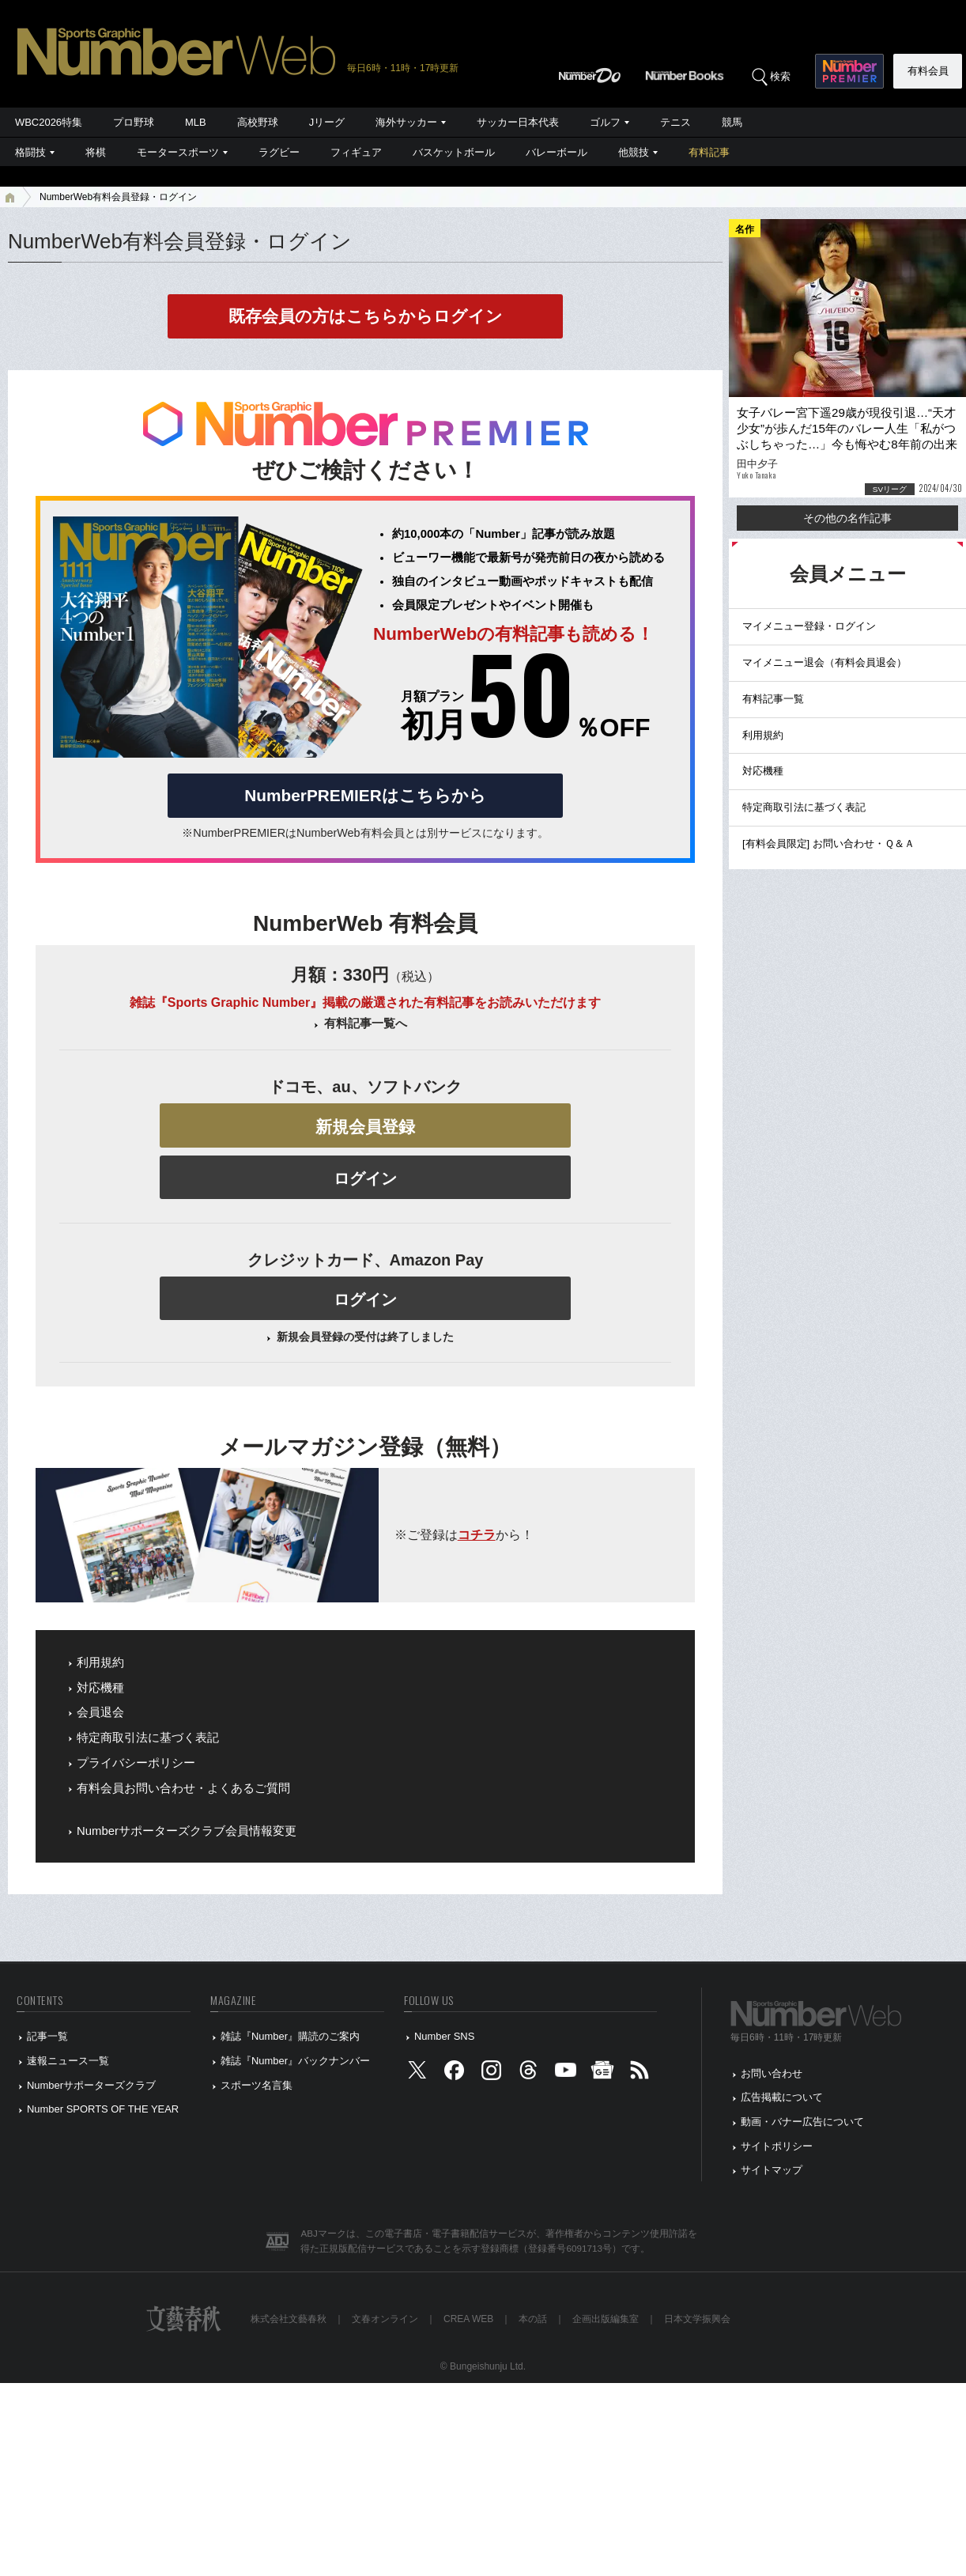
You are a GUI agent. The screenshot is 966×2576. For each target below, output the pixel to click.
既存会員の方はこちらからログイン (365, 316)
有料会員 (928, 71)
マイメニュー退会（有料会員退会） (824, 662)
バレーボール (556, 152)
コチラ (477, 1534)
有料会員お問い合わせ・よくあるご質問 (183, 1788)
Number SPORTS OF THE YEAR (103, 2109)
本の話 (533, 2318)
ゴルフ (605, 122)
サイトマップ (771, 2170)
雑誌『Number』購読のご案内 (290, 2036)
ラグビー (279, 152)
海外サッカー (406, 122)
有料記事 (709, 152)
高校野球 (257, 122)
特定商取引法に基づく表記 (148, 1737)
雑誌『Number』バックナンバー (295, 2061)
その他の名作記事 (847, 518)
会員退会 (100, 1712)
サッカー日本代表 (518, 122)
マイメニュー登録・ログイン (809, 626)
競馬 (732, 122)
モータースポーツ (178, 152)
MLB (195, 122)
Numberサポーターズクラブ (91, 2085)
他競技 (633, 152)
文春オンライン (385, 2318)
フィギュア (356, 152)
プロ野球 (133, 122)
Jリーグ (327, 122)
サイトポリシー (777, 2146)
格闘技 (30, 152)
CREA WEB (468, 2318)
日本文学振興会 (697, 2318)
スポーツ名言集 (256, 2085)
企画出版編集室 (605, 2318)
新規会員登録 (365, 1127)
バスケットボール (454, 152)
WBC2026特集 (48, 122)
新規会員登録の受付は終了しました (365, 1336)
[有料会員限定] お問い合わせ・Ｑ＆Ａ (828, 843)
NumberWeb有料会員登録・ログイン (118, 196)
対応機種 (100, 1687)
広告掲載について (782, 2097)
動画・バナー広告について (802, 2122)
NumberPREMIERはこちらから (364, 795)
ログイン (365, 1178)
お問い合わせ (771, 2073)
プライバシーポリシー (136, 1763)
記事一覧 (47, 2036)
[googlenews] (602, 2073)
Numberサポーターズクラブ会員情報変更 (186, 1831)
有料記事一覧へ (365, 1023)
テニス (675, 122)
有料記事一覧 (773, 699)
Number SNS (444, 2036)
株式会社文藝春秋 (288, 2318)
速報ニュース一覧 (68, 2061)
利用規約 (100, 1662)
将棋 (95, 152)
